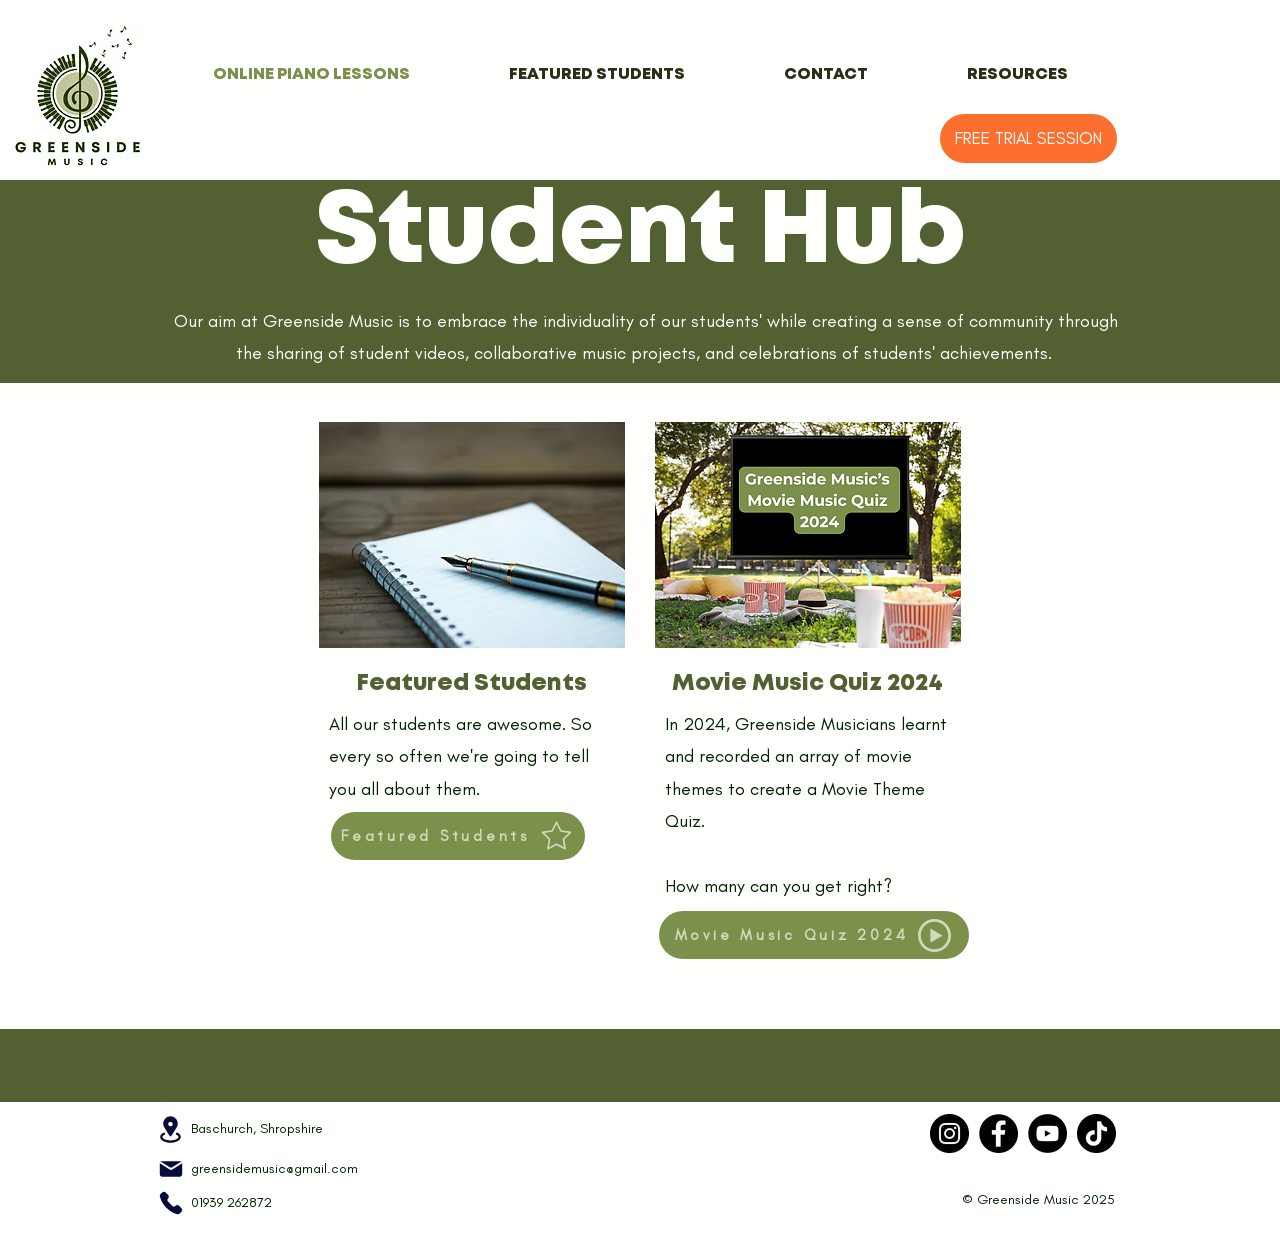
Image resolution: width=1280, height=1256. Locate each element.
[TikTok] (1096, 1133)
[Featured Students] (458, 836)
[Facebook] (998, 1133)
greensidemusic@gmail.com (274, 1168)
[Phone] (170, 1202)
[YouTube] (1047, 1133)
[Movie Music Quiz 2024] (814, 935)
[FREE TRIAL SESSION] (1028, 138)
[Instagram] (949, 1133)
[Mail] (170, 1168)
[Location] (170, 1129)
